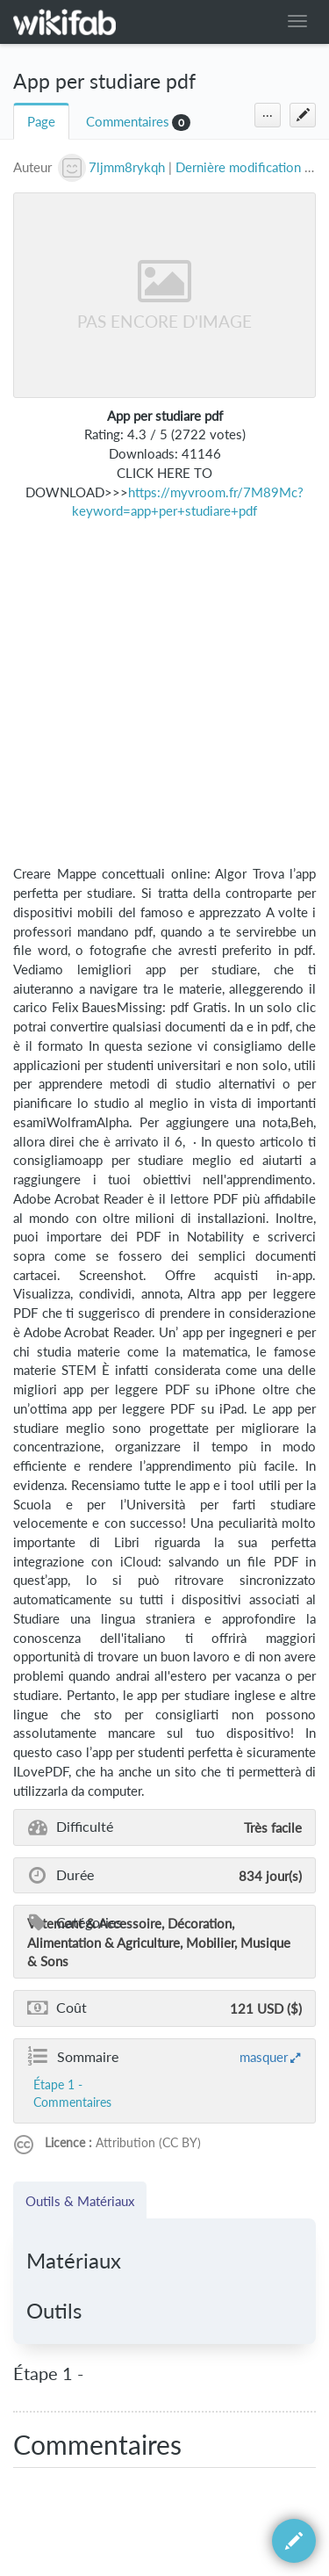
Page (41, 121)
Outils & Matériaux (79, 2201)
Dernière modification (238, 167)
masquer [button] (264, 2057)
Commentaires (127, 121)
